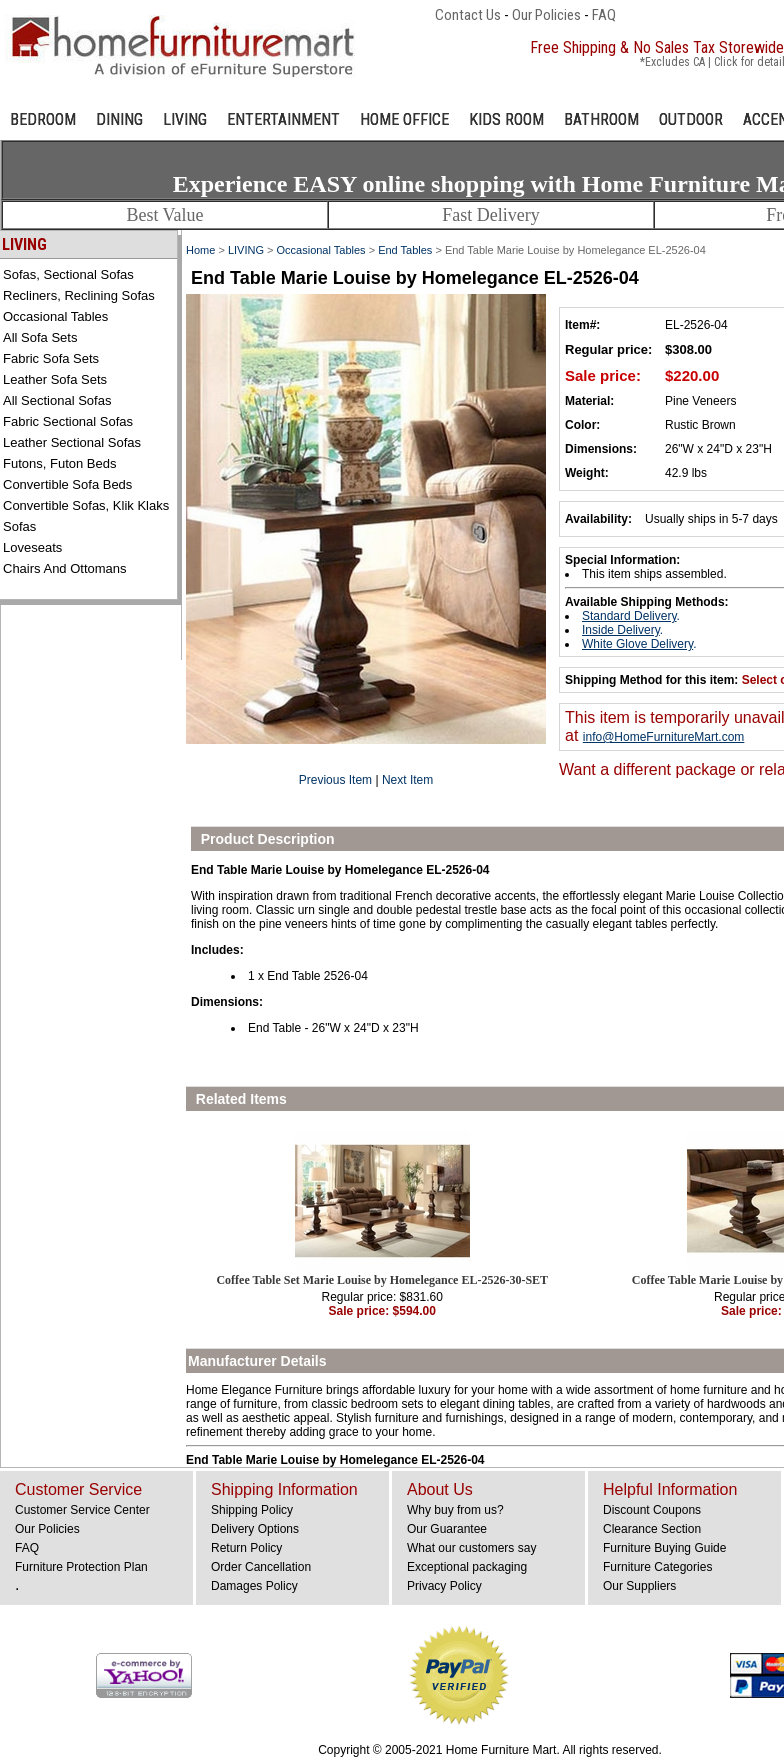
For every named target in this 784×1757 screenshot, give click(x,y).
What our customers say (471, 1548)
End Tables (405, 250)
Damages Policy (254, 1586)
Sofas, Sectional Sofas (68, 274)
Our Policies (546, 15)
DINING (119, 119)
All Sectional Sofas (57, 400)
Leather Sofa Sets (55, 379)
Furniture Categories (657, 1567)
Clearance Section (652, 1529)
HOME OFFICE (404, 119)
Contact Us (468, 15)
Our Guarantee (447, 1529)
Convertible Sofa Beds (67, 484)
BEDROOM (43, 119)
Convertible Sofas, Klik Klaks (86, 505)
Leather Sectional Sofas (72, 442)
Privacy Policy (444, 1586)
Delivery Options (255, 1529)
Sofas (19, 526)
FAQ (604, 15)
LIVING (185, 119)
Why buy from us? (455, 1510)
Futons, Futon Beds (59, 463)
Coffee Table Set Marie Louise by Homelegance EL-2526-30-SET (382, 1280)
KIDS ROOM (506, 119)
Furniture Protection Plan (81, 1567)
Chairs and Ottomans (65, 568)
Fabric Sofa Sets (51, 358)
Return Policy (246, 1548)
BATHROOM (601, 119)
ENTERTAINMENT (283, 119)
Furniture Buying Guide (664, 1548)
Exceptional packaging (467, 1567)
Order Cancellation (261, 1567)
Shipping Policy (252, 1510)
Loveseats (32, 547)
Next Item (407, 780)
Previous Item (335, 780)
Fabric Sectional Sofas (68, 421)
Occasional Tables (55, 316)
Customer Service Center (82, 1510)
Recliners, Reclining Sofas (79, 295)
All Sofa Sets (40, 337)
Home (200, 250)
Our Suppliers (639, 1586)
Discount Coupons (652, 1510)
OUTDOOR (691, 119)
